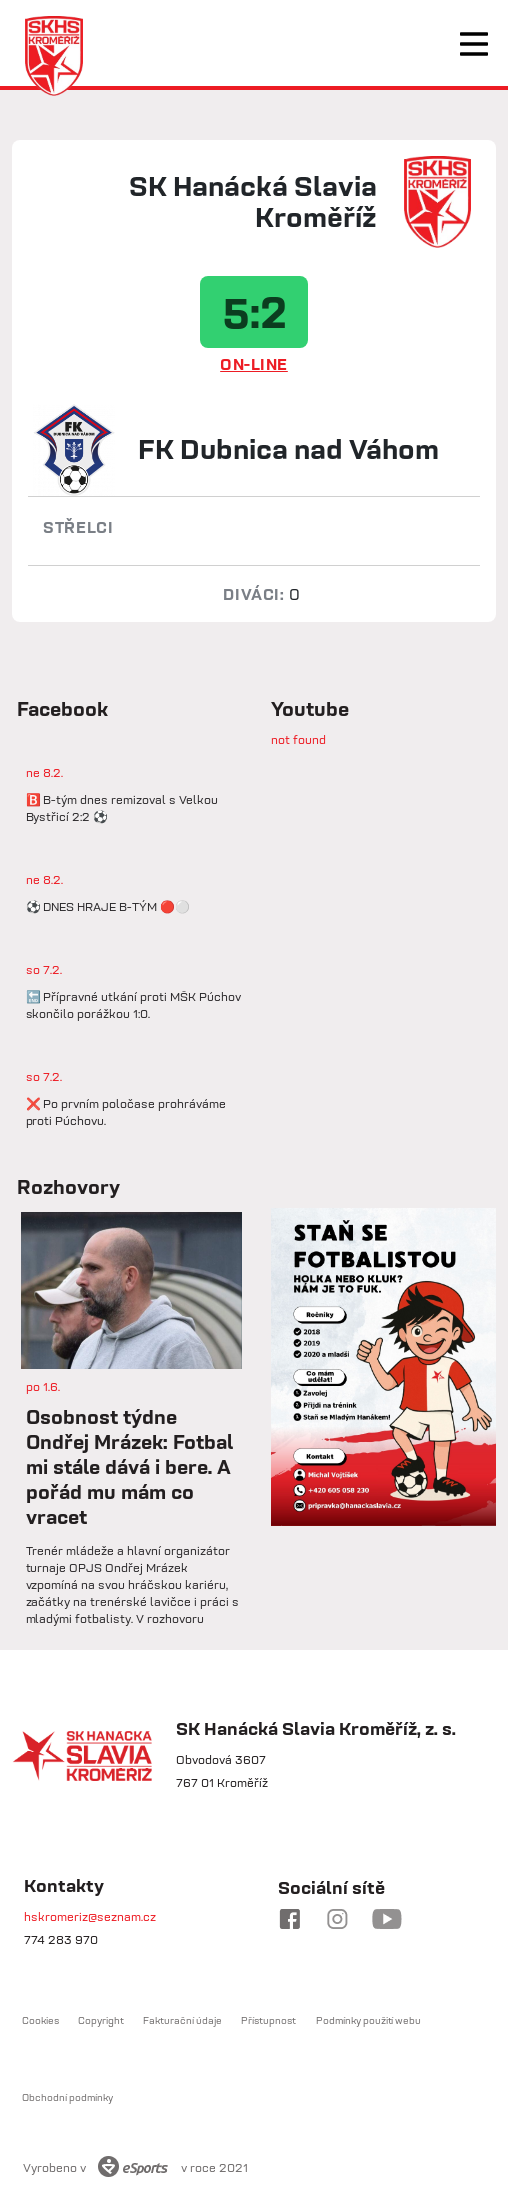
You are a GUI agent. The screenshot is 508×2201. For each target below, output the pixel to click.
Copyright (101, 2020)
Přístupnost (268, 2020)
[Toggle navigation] (474, 44)
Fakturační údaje (182, 2020)
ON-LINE (254, 364)
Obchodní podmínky (67, 2097)
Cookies (40, 2020)
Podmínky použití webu (369, 2020)
